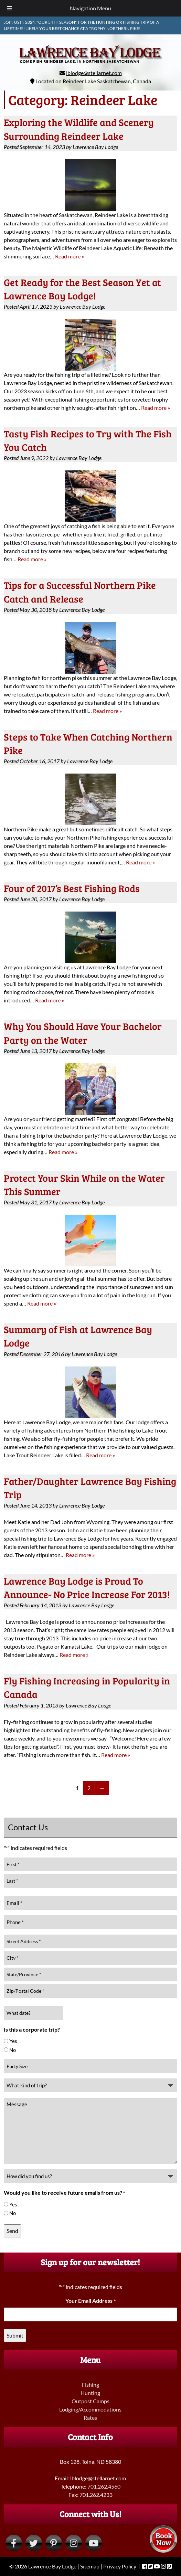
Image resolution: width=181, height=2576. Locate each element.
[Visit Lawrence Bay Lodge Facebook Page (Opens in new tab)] (14, 2543)
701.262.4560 (103, 2486)
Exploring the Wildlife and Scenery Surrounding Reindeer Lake (79, 129)
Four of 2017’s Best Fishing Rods (72, 888)
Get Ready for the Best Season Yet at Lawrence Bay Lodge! (82, 289)
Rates (90, 2417)
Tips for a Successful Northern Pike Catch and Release (80, 591)
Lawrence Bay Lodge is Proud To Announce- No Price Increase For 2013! (87, 1587)
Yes (13, 2041)
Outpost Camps (90, 2401)
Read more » (69, 256)
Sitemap (89, 2566)
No (12, 2050)
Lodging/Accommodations (90, 2409)
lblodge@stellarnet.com (94, 73)
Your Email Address (90, 2300)
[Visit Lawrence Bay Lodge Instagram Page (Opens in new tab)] (73, 2543)
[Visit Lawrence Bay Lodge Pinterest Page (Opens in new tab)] (53, 2543)
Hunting (90, 2392)
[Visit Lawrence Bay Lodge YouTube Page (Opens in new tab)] (93, 2543)
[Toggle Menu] (9, 8)
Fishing (90, 2384)
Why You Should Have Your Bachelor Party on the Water (83, 1033)
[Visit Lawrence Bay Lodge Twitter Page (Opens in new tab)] (33, 2543)
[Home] (90, 64)
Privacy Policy (119, 2566)
